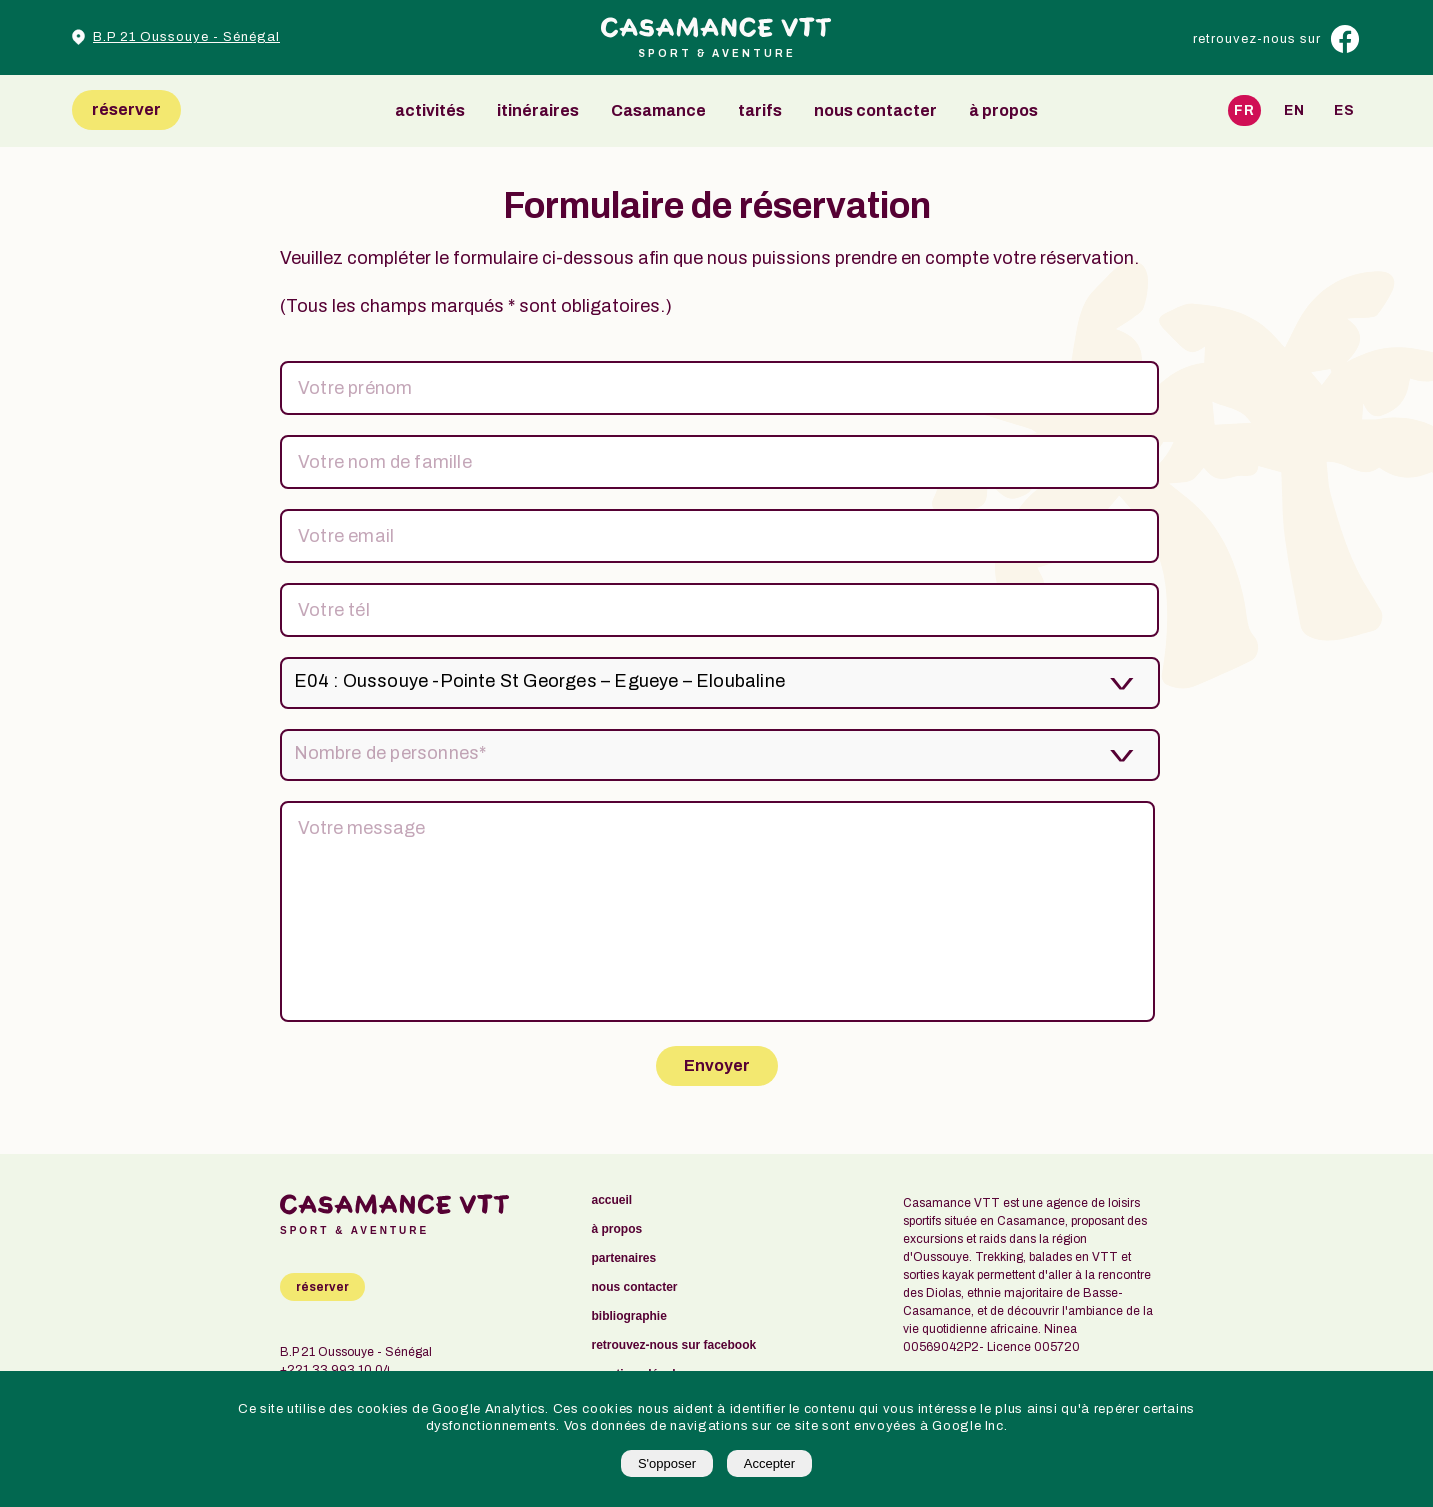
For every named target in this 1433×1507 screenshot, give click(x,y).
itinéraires (538, 111)
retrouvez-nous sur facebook (674, 1345)
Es (1344, 110)
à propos (1003, 111)
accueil (612, 1200)
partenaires (624, 1258)
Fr (1244, 110)
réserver (126, 109)
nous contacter (875, 111)
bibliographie (629, 1316)
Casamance (658, 111)
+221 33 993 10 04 (335, 1370)
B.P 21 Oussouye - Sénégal (186, 37)
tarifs (760, 111)
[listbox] (716, 683)
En (1294, 110)
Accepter (769, 1463)
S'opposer (667, 1463)
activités (430, 111)
